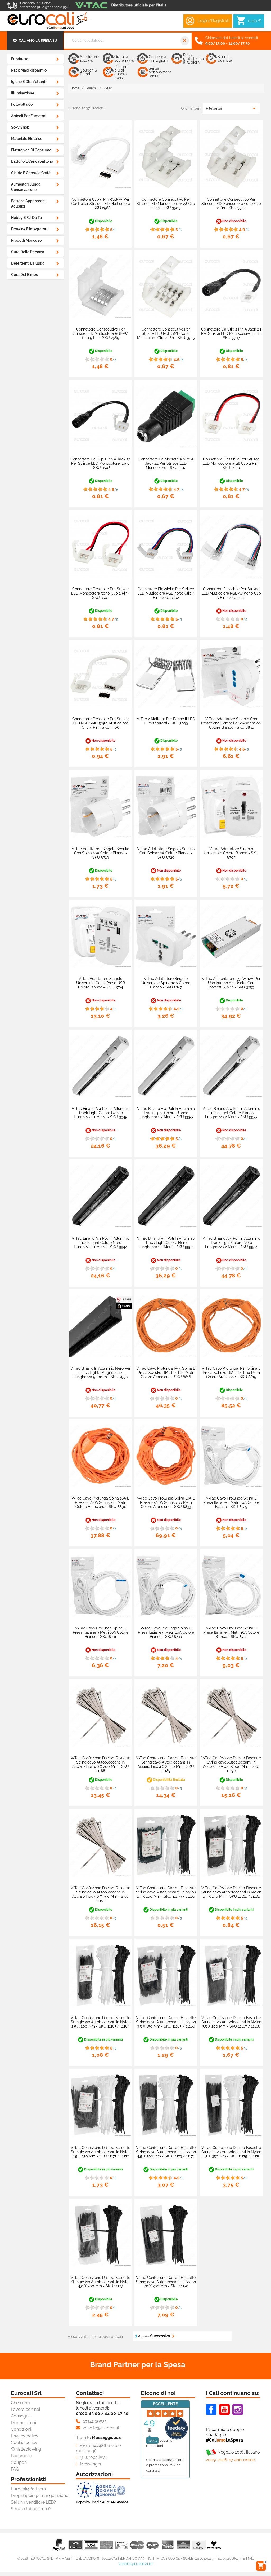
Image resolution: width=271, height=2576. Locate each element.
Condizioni (21, 2429)
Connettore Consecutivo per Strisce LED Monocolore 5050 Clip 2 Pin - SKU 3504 (231, 203)
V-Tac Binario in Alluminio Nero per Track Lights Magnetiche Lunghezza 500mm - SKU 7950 (100, 1372)
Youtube (224, 2409)
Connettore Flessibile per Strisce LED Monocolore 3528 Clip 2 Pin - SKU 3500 (231, 463)
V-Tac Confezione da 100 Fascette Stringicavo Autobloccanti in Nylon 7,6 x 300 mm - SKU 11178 (166, 2281)
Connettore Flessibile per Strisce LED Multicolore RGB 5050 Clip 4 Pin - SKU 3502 (166, 593)
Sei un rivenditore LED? (33, 2502)
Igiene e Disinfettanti (28, 82)
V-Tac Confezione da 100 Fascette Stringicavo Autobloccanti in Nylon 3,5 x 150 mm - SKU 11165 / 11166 (166, 2022)
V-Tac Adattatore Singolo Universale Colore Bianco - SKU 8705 (231, 853)
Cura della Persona (27, 252)
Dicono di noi (23, 2422)
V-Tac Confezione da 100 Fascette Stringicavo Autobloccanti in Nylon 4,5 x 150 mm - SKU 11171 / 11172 (100, 2152)
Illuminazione (22, 93)
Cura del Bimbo (24, 274)
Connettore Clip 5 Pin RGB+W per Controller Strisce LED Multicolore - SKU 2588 (100, 203)
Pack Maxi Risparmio (29, 70)
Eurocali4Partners (28, 2488)
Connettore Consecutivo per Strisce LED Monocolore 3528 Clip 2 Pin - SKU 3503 (166, 203)
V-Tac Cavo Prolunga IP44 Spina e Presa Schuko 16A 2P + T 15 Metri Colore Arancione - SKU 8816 (165, 1372)
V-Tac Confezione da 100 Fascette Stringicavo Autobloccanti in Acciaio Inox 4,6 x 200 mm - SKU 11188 (100, 1764)
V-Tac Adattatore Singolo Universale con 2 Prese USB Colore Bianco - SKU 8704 (100, 983)
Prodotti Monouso (26, 240)
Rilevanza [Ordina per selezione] (231, 108)
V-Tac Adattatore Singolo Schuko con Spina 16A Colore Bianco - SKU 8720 (166, 853)
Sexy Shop (20, 127)
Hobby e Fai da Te (26, 218)
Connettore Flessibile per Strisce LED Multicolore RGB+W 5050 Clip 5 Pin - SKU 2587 (231, 593)
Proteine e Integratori (29, 229)
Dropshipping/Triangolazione (39, 2495)
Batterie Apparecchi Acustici (28, 203)
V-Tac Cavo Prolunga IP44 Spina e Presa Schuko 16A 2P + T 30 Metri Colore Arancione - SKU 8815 (231, 1372)
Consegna (21, 2416)
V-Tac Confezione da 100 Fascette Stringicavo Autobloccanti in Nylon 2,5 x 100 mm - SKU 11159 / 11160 (166, 1892)
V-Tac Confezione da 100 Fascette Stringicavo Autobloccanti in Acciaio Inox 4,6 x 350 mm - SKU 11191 (100, 1894)
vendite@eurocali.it (135, 2564)
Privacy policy (24, 2435)
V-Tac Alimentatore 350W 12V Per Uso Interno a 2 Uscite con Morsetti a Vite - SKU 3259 (231, 983)
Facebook (211, 2409)
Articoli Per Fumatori (28, 116)
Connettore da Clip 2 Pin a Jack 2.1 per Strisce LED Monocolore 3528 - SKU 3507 (231, 333)
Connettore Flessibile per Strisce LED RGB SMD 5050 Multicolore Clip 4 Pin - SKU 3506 (100, 723)
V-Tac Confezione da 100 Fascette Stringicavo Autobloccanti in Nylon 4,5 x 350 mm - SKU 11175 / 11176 (231, 2152)
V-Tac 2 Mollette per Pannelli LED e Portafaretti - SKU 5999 (166, 721)
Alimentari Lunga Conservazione (25, 187)
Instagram (237, 2409)
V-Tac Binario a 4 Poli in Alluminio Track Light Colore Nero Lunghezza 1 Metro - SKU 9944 (100, 1242)
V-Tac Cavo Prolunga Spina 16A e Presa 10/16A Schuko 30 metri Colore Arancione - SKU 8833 (166, 1502)
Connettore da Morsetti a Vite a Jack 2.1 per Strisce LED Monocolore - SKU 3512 (165, 463)
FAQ (15, 2469)
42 (147, 2335)
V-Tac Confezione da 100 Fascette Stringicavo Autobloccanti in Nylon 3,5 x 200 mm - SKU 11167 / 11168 (231, 2022)
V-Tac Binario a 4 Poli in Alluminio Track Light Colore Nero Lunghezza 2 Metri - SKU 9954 (231, 1242)
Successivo (163, 2336)
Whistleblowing (26, 2449)
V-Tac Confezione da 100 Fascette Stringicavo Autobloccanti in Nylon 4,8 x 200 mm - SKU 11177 (100, 2281)
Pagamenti (21, 2455)
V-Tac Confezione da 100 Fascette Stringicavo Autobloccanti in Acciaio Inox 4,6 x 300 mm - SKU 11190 (231, 1764)
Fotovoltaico (22, 104)
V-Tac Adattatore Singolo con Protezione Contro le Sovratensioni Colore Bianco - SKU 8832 (231, 723)
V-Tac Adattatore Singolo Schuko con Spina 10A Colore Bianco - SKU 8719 (100, 853)
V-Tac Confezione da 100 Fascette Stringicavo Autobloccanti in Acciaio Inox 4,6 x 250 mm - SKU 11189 (166, 1764)
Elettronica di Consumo (31, 150)
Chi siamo (20, 2402)
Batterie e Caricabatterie (32, 161)
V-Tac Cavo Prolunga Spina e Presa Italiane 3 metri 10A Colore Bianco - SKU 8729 (231, 1502)
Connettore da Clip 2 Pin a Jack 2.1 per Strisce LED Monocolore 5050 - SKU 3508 (100, 463)
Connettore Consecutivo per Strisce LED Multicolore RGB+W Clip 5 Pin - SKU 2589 (100, 333)
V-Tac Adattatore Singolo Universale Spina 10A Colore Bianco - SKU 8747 (165, 983)
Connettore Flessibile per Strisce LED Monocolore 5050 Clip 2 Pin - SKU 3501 (100, 593)
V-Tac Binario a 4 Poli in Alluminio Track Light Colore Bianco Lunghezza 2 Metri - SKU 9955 (231, 1112)
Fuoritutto (19, 59)
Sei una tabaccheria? (31, 2508)
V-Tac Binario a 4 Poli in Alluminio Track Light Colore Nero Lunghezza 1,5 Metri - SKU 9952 (166, 1242)
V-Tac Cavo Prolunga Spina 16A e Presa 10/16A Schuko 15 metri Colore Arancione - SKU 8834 (100, 1502)
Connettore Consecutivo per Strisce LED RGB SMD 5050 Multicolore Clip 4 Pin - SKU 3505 (166, 333)
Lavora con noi (25, 2409)
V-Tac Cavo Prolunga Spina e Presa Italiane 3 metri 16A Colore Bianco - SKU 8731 (100, 1632)
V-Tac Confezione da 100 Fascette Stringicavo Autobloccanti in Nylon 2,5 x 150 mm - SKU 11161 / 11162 (231, 1892)
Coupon (19, 2462)
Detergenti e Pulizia (27, 263)
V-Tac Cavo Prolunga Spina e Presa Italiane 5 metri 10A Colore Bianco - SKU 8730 (166, 1632)
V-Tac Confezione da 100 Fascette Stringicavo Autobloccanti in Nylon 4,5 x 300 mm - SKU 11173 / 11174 (166, 2152)
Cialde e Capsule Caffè (31, 173)
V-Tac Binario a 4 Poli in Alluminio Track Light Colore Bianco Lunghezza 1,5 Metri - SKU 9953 (166, 1112)
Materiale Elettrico (26, 139)
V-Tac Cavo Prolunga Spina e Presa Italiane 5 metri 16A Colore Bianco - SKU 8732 (231, 1632)
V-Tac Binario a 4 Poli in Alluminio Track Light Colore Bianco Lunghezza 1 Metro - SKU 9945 (100, 1112)
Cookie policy (24, 2442)
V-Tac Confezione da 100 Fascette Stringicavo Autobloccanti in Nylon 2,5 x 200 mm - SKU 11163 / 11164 (100, 2022)
